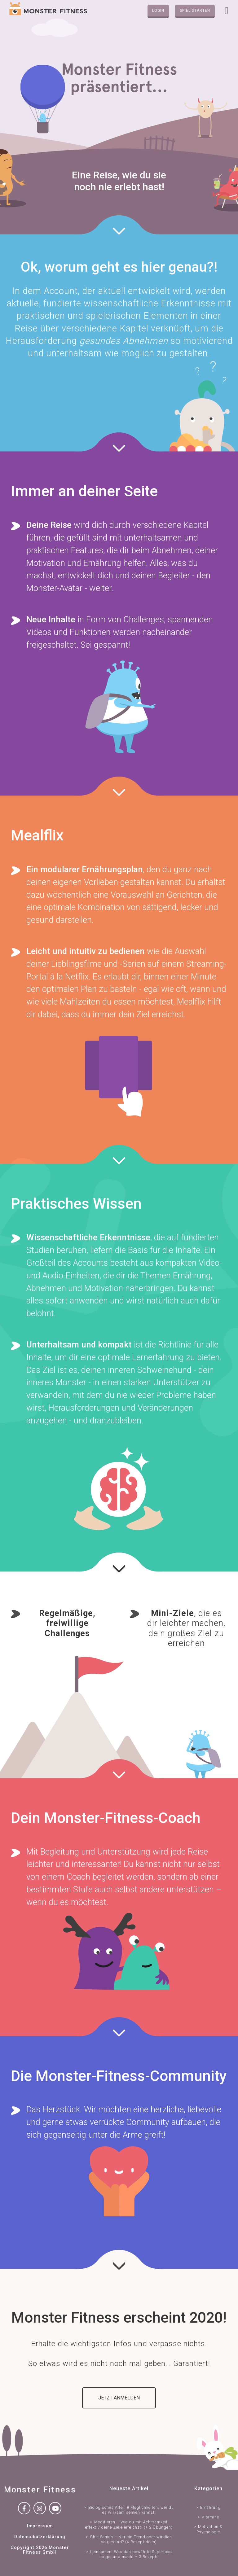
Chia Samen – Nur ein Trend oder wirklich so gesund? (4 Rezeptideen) (131, 2539)
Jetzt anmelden (119, 2398)
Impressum (40, 2525)
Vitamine (210, 2517)
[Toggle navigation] (226, 10)
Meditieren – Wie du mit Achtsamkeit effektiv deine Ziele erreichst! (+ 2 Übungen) (129, 2524)
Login (158, 10)
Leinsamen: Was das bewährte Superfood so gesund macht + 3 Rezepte (131, 2554)
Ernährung (210, 2507)
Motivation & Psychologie (209, 2529)
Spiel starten (195, 10)
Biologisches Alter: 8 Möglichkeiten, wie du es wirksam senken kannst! (131, 2510)
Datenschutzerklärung (39, 2536)
